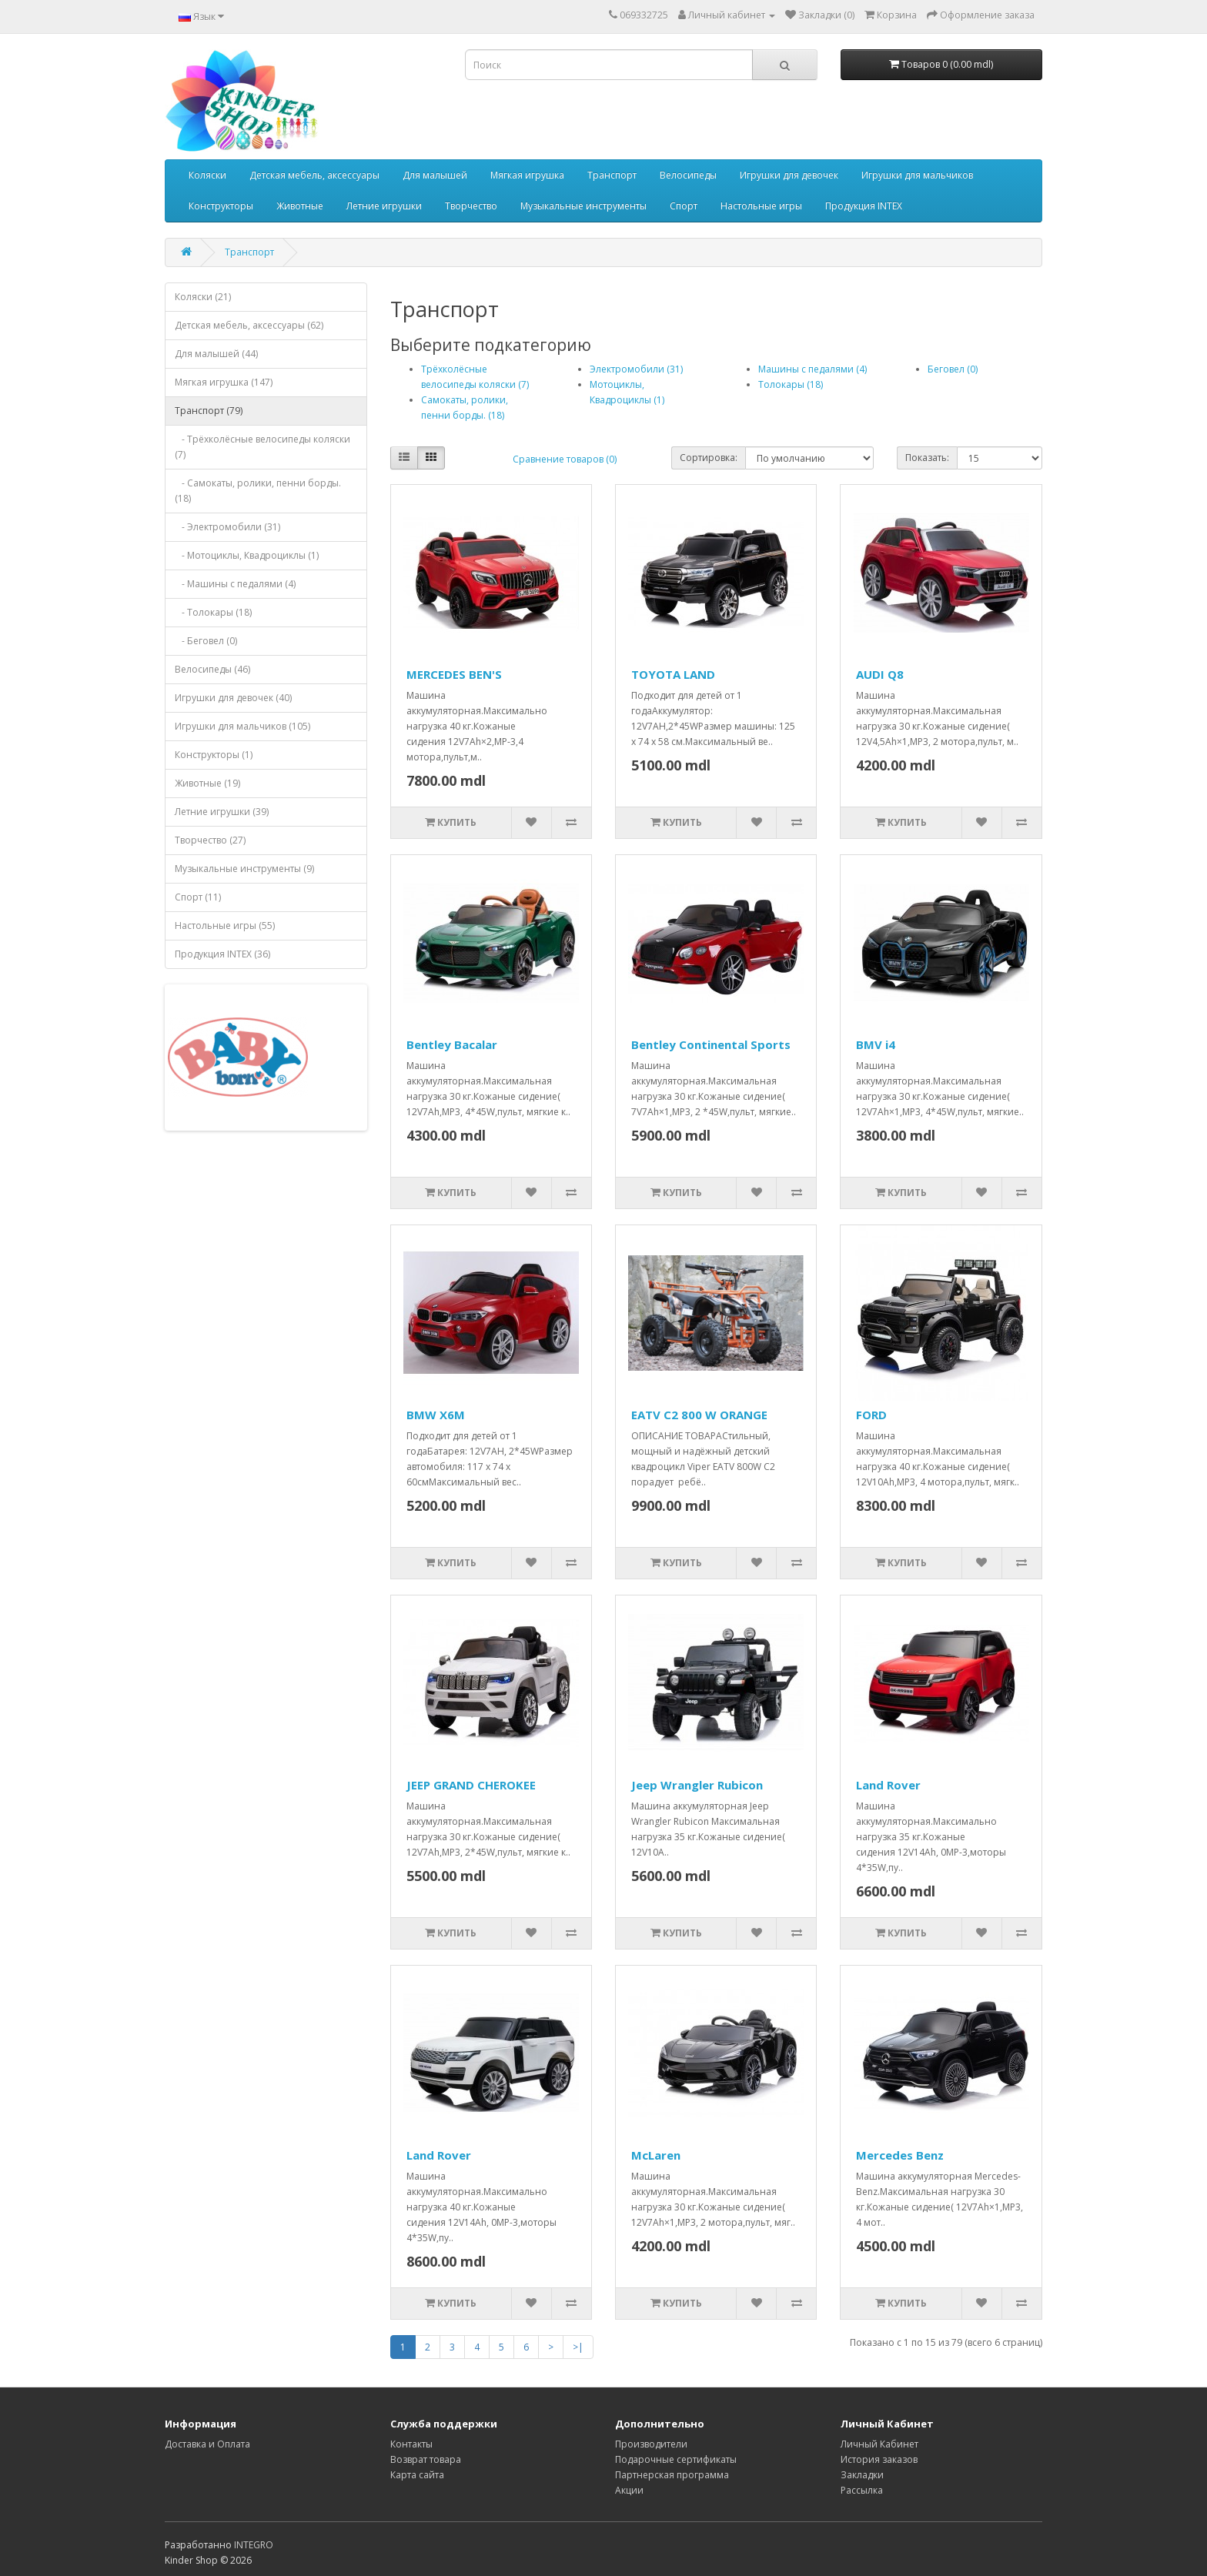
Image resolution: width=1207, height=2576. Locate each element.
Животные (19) (207, 783)
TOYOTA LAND (673, 674)
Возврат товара (425, 2459)
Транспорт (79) (208, 410)
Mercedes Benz (900, 2155)
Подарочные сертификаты (676, 2459)
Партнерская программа (672, 2474)
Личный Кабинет (879, 2444)
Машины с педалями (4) (812, 369)
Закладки (862, 2474)
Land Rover (888, 1785)
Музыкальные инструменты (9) (244, 868)
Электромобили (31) (636, 369)
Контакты (411, 2444)
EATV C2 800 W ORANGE (699, 1414)
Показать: (927, 457)
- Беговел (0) (206, 640)
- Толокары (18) (213, 612)
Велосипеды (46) (212, 669)
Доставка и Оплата (207, 2444)
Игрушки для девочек (789, 175)
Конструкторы (221, 205)
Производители (651, 2444)
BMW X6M (435, 1414)
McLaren (655, 2155)
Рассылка (862, 2490)
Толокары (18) (790, 384)
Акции (629, 2490)
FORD (871, 1414)
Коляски (207, 175)
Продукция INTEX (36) (222, 954)
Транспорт (612, 175)
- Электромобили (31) (227, 526)
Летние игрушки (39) (222, 811)
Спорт (683, 205)
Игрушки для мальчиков (917, 175)
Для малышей (435, 175)
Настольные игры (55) (225, 925)
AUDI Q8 (880, 674)
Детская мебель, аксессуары (314, 175)
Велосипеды (688, 175)
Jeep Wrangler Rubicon (697, 1785)
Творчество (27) (210, 840)
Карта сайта (417, 2474)
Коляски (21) (203, 296)
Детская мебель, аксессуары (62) (249, 325)
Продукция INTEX (863, 205)
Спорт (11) (198, 897)
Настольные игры (761, 205)
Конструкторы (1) (213, 754)
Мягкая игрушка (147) (223, 382)
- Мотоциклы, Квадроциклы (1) (247, 555)
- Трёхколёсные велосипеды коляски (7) (262, 447)
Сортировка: (708, 457)
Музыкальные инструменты (583, 205)
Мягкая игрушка (527, 175)
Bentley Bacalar (451, 1044)
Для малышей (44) (216, 353)
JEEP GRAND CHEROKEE (471, 1785)
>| (578, 2347)
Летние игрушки (384, 205)
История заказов (879, 2459)
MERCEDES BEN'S (454, 674)
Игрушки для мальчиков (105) (242, 726)
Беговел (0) (953, 369)
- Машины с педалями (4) (235, 583)
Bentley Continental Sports (711, 1044)
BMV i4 (875, 1044)
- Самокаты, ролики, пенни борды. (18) (258, 490)
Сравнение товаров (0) (565, 459)
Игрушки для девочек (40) (233, 697)
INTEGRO (253, 2544)
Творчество (471, 205)
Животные (299, 205)
